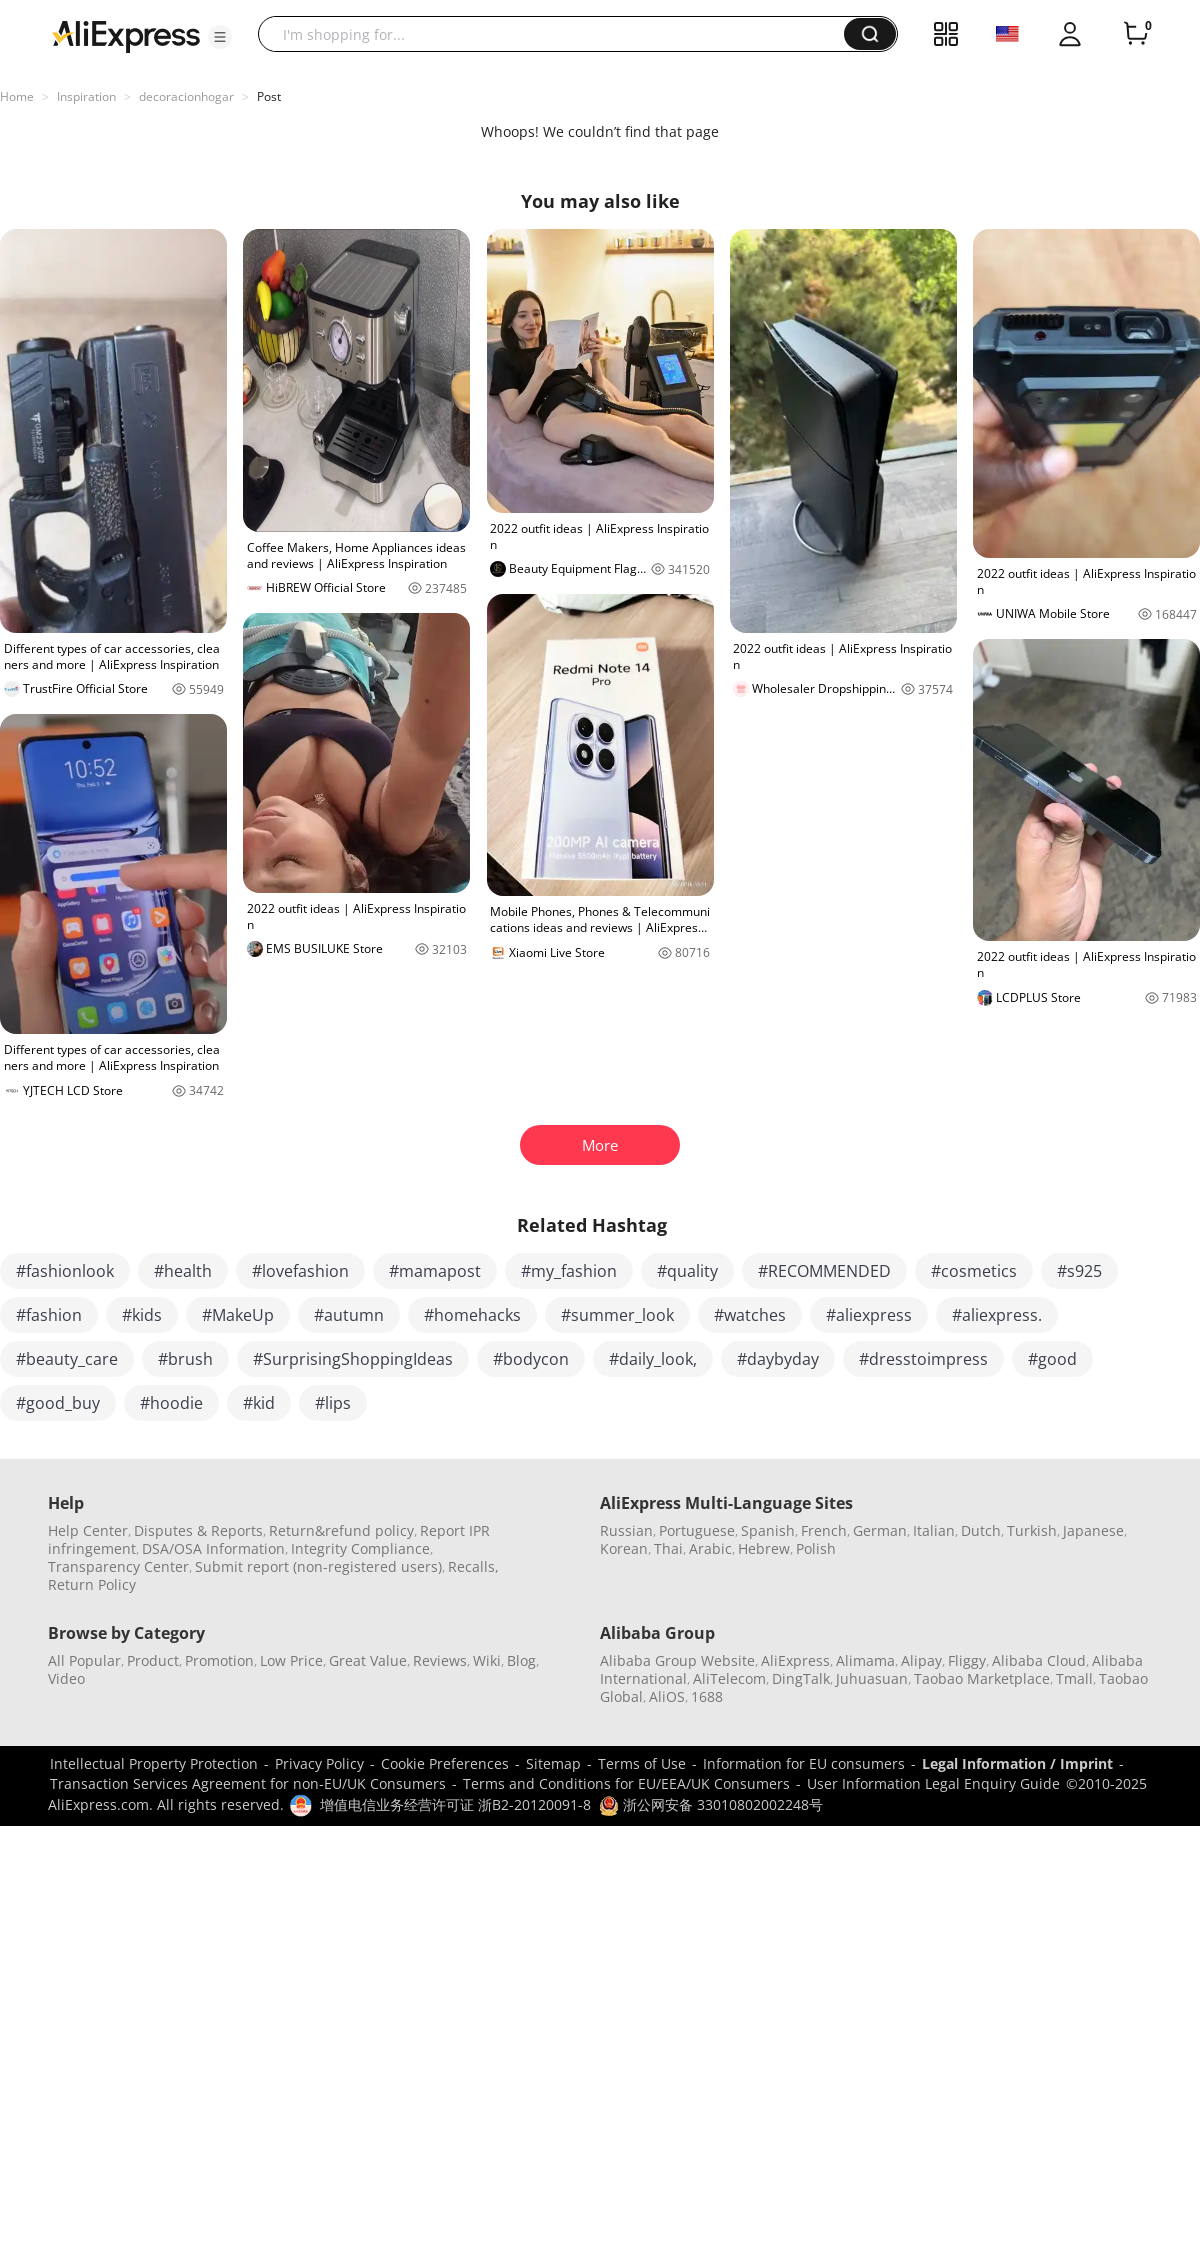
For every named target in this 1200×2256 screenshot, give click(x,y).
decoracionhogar (186, 96)
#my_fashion (569, 1271)
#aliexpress (869, 1315)
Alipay (921, 1660)
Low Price (291, 1660)
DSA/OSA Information (213, 1548)
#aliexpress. (997, 1315)
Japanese (1093, 1530)
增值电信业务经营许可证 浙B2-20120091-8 (455, 1804)
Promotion (219, 1660)
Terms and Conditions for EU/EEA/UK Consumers (626, 1783)
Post (269, 96)
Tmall (1074, 1678)
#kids (142, 1315)
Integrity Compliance (360, 1548)
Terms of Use (642, 1763)
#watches (750, 1315)
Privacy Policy (319, 1763)
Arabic (710, 1548)
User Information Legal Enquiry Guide (933, 1783)
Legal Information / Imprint (1017, 1763)
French (824, 1530)
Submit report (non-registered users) (318, 1566)
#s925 (1079, 1271)
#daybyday (778, 1359)
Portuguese (697, 1530)
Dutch (981, 1530)
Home (17, 96)
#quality (687, 1271)
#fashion (49, 1315)
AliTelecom (729, 1678)
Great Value (368, 1660)
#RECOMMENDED (824, 1271)
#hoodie (171, 1403)
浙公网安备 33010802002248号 (711, 1804)
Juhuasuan (872, 1678)
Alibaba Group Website (677, 1660)
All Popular (84, 1660)
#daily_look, (653, 1359)
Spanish (768, 1530)
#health (183, 1271)
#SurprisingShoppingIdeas (353, 1359)
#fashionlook (65, 1271)
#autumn (349, 1315)
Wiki (487, 1660)
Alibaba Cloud (1039, 1660)
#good (1052, 1359)
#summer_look (617, 1315)
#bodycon (531, 1359)
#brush (185, 1359)
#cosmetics (974, 1271)
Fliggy (967, 1660)
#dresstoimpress (923, 1359)
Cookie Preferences (445, 1763)
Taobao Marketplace (982, 1678)
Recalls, (473, 1566)
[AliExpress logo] (126, 35)
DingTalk (801, 1678)
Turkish (1032, 1530)
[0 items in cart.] (1136, 34)
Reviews (440, 1660)
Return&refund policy (341, 1530)
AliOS (667, 1696)
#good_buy (58, 1403)
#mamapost (435, 1271)
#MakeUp (238, 1315)
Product (153, 1660)
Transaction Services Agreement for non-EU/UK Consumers (248, 1783)
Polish (816, 1548)
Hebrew (764, 1548)
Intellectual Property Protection (154, 1763)
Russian (626, 1530)
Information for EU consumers (804, 1763)
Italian (934, 1530)
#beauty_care (67, 1359)
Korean (624, 1548)
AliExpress (795, 1660)
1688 (707, 1696)
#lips (333, 1403)
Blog (521, 1660)
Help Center (88, 1530)
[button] (220, 37)
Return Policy (92, 1584)
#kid (259, 1403)
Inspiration (86, 96)
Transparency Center (118, 1566)
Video (66, 1678)
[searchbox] (558, 34)
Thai (668, 1548)
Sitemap (553, 1763)
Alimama (865, 1660)
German (880, 1530)
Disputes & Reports (198, 1530)
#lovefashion (300, 1271)
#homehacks (472, 1315)
